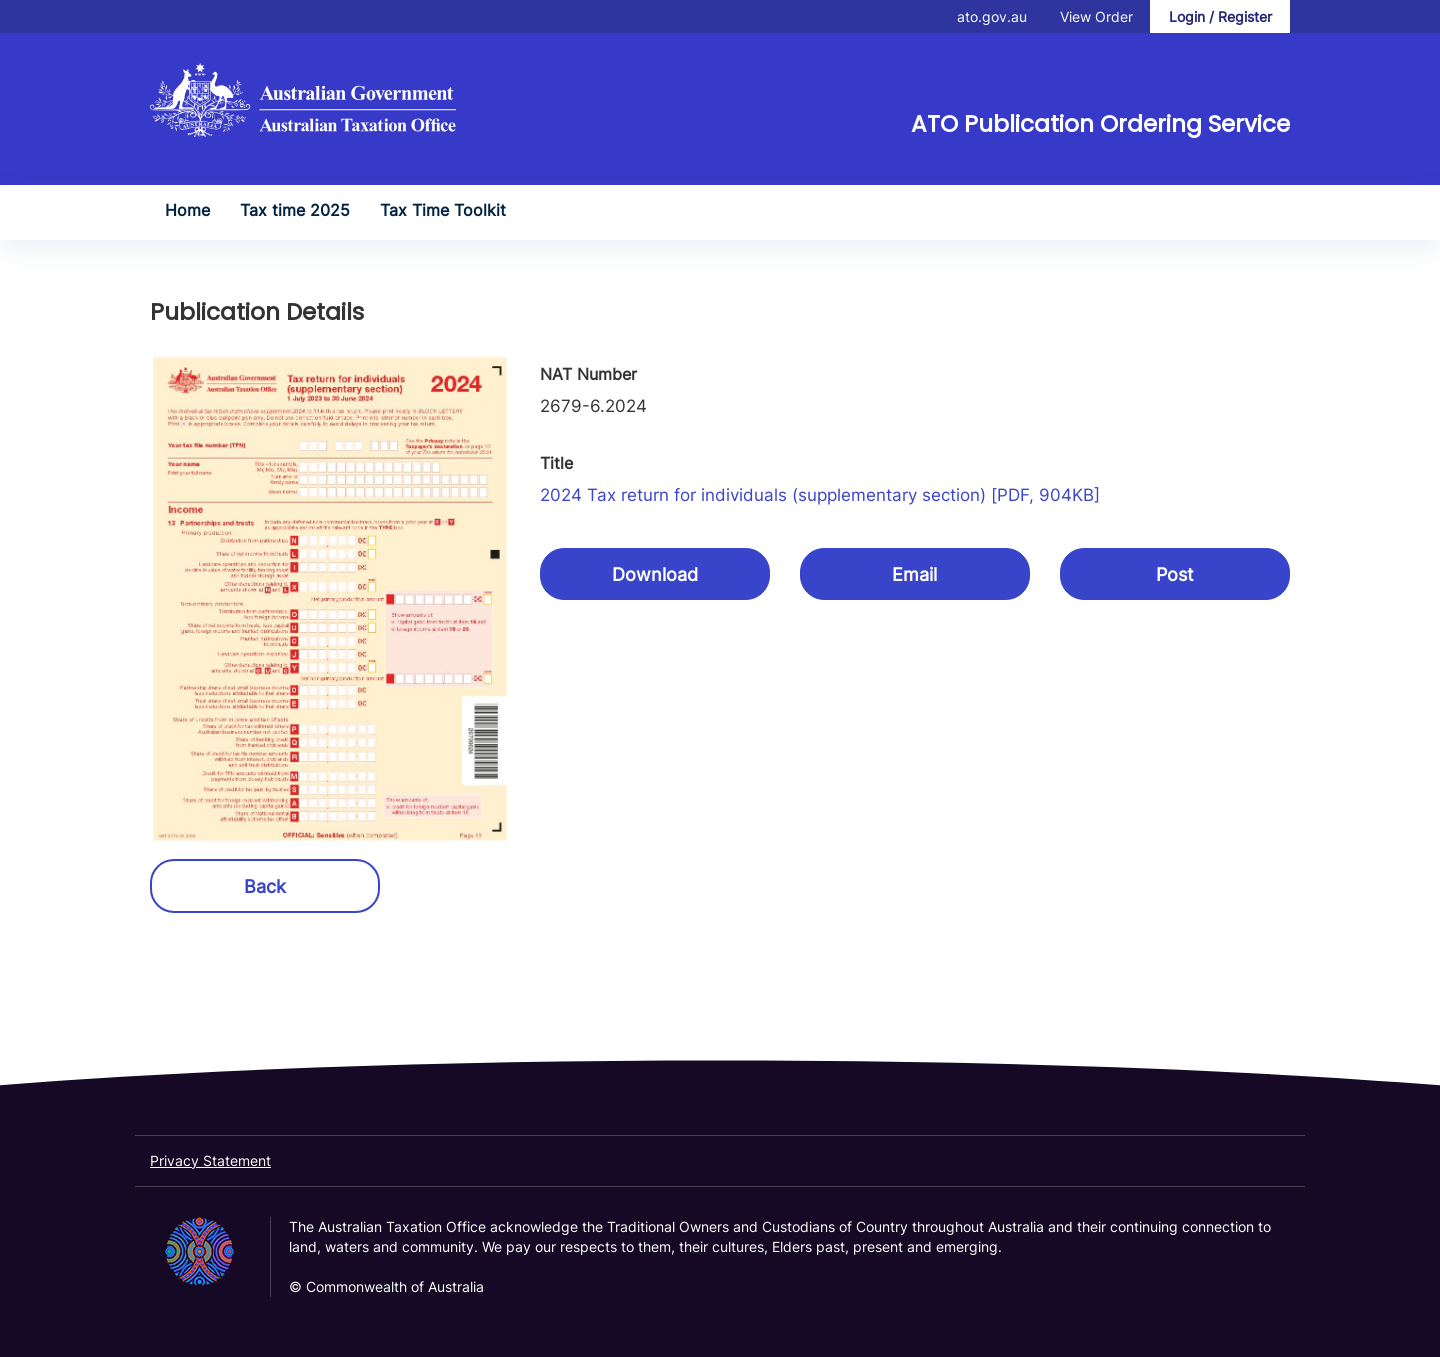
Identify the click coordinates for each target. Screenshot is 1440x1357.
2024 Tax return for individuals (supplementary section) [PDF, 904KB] (820, 495)
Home (187, 210)
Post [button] (1175, 574)
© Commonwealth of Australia (386, 1286)
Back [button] (265, 886)
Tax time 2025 (295, 210)
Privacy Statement (210, 1160)
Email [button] (914, 574)
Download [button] (655, 574)
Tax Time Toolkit (443, 210)
